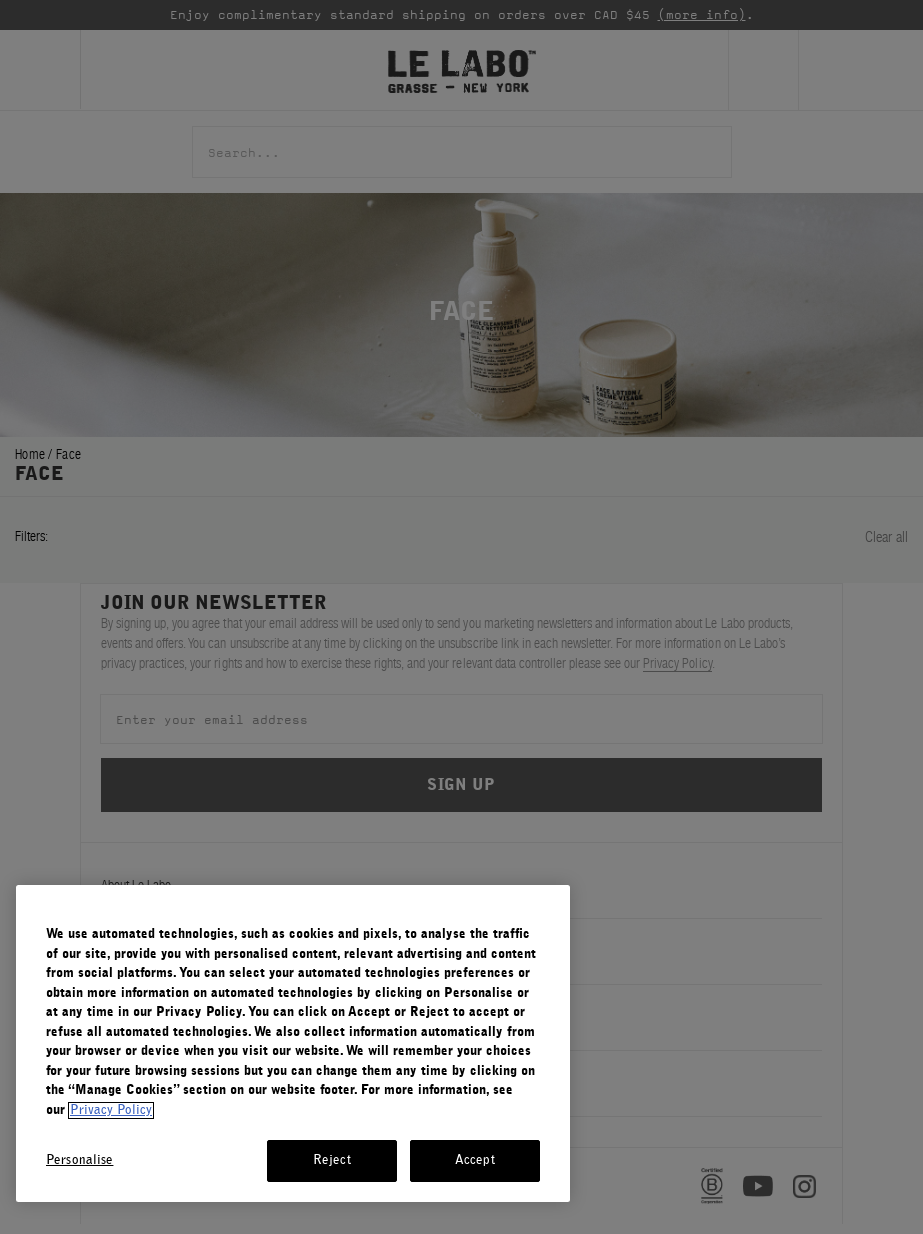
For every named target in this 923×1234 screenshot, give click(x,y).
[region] (293, 1043)
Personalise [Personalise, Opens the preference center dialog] (79, 1160)
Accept (475, 1160)
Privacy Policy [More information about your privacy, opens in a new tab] (111, 1110)
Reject (332, 1160)
